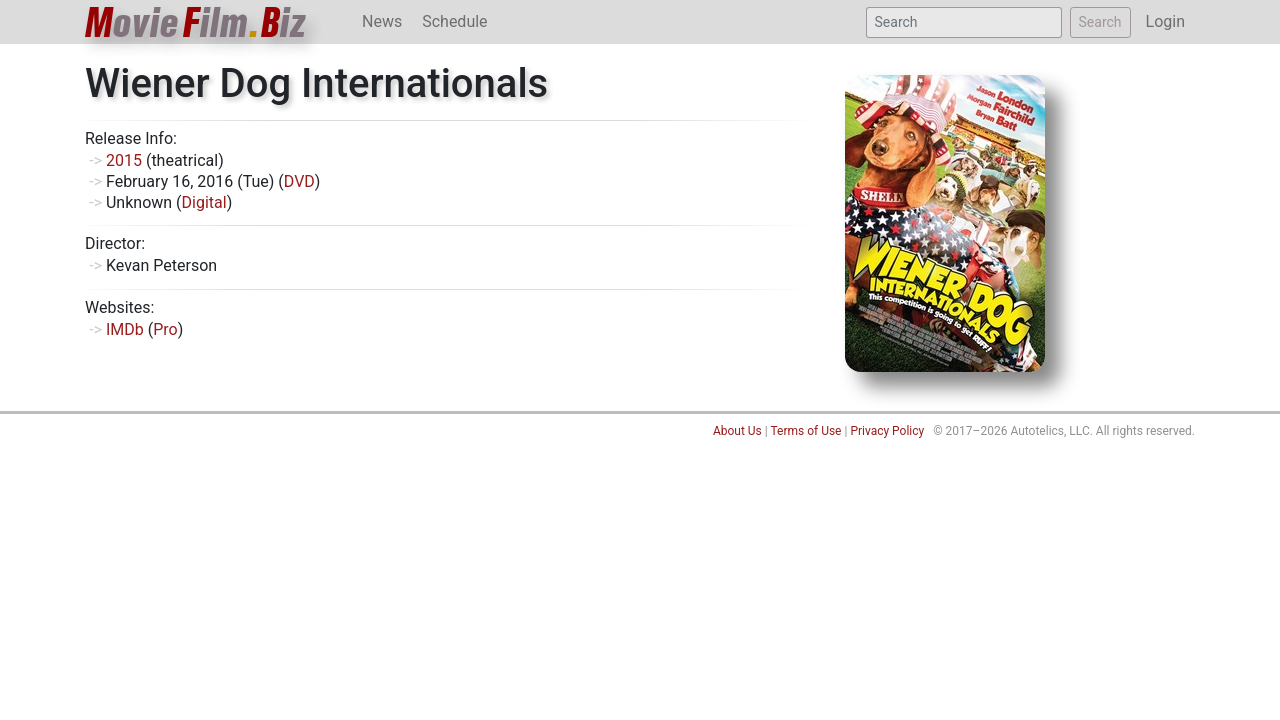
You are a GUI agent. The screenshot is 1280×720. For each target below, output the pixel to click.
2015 (124, 160)
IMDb (125, 329)
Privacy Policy (887, 431)
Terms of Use (805, 431)
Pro (165, 329)
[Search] (964, 22)
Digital (204, 202)
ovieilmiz (196, 22)
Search (1100, 22)
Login (1165, 21)
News (382, 21)
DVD (299, 181)
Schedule (454, 21)
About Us (737, 431)
